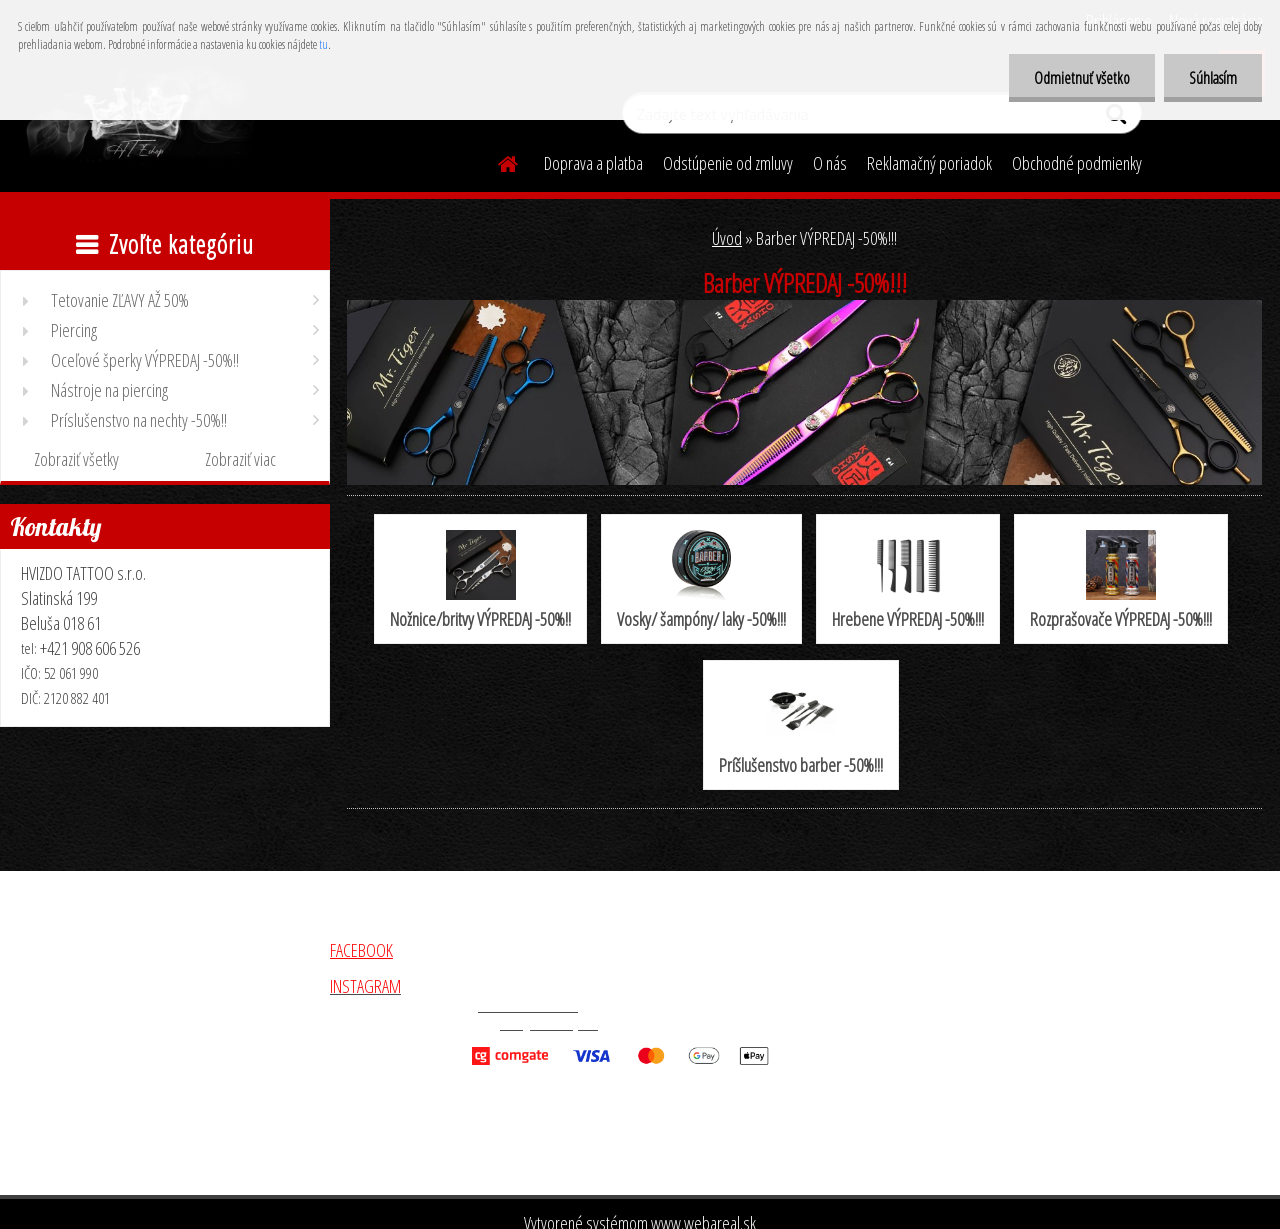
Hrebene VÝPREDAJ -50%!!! (908, 580)
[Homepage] (496, 161)
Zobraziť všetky (76, 459)
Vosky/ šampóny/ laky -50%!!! (701, 580)
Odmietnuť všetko (1082, 78)
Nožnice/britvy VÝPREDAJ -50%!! (480, 580)
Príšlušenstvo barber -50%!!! (801, 726)
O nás (830, 163)
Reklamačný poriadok (929, 163)
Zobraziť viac (240, 459)
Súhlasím (1213, 78)
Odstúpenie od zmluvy (728, 163)
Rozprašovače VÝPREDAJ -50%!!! (1121, 580)
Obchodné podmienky (1077, 163)
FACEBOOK (361, 950)
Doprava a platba (593, 163)
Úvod (727, 238)
